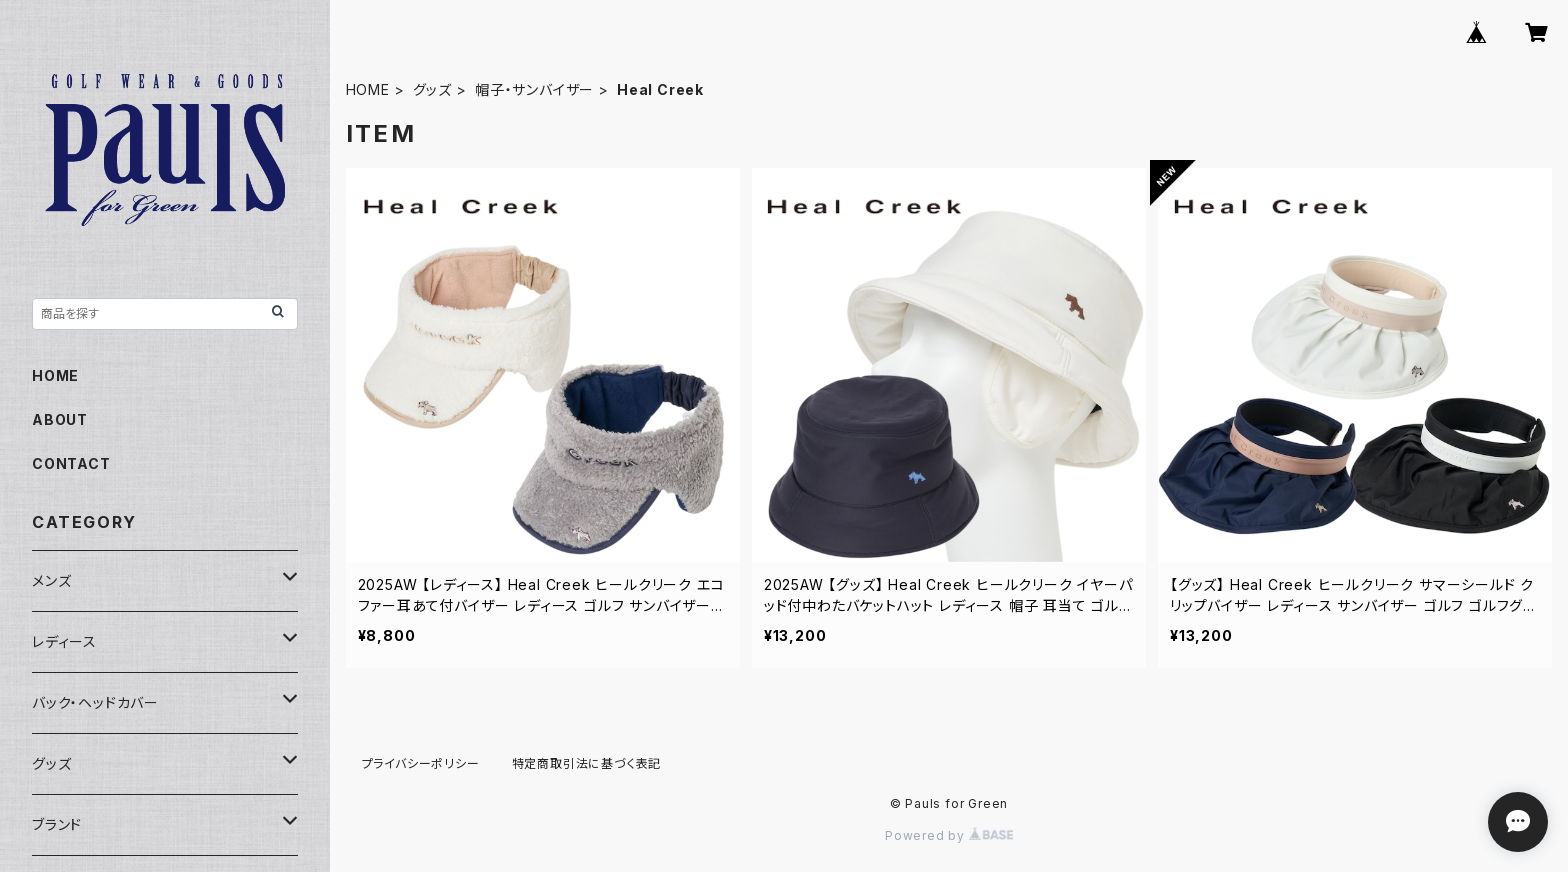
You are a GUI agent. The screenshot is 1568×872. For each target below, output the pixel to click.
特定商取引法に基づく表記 (587, 763)
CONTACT (71, 463)
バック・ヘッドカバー (95, 702)
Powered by (949, 835)
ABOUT (60, 419)
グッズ (432, 89)
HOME (368, 89)
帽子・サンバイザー (534, 89)
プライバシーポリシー (421, 763)
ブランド (57, 824)
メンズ (51, 580)
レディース (64, 641)
